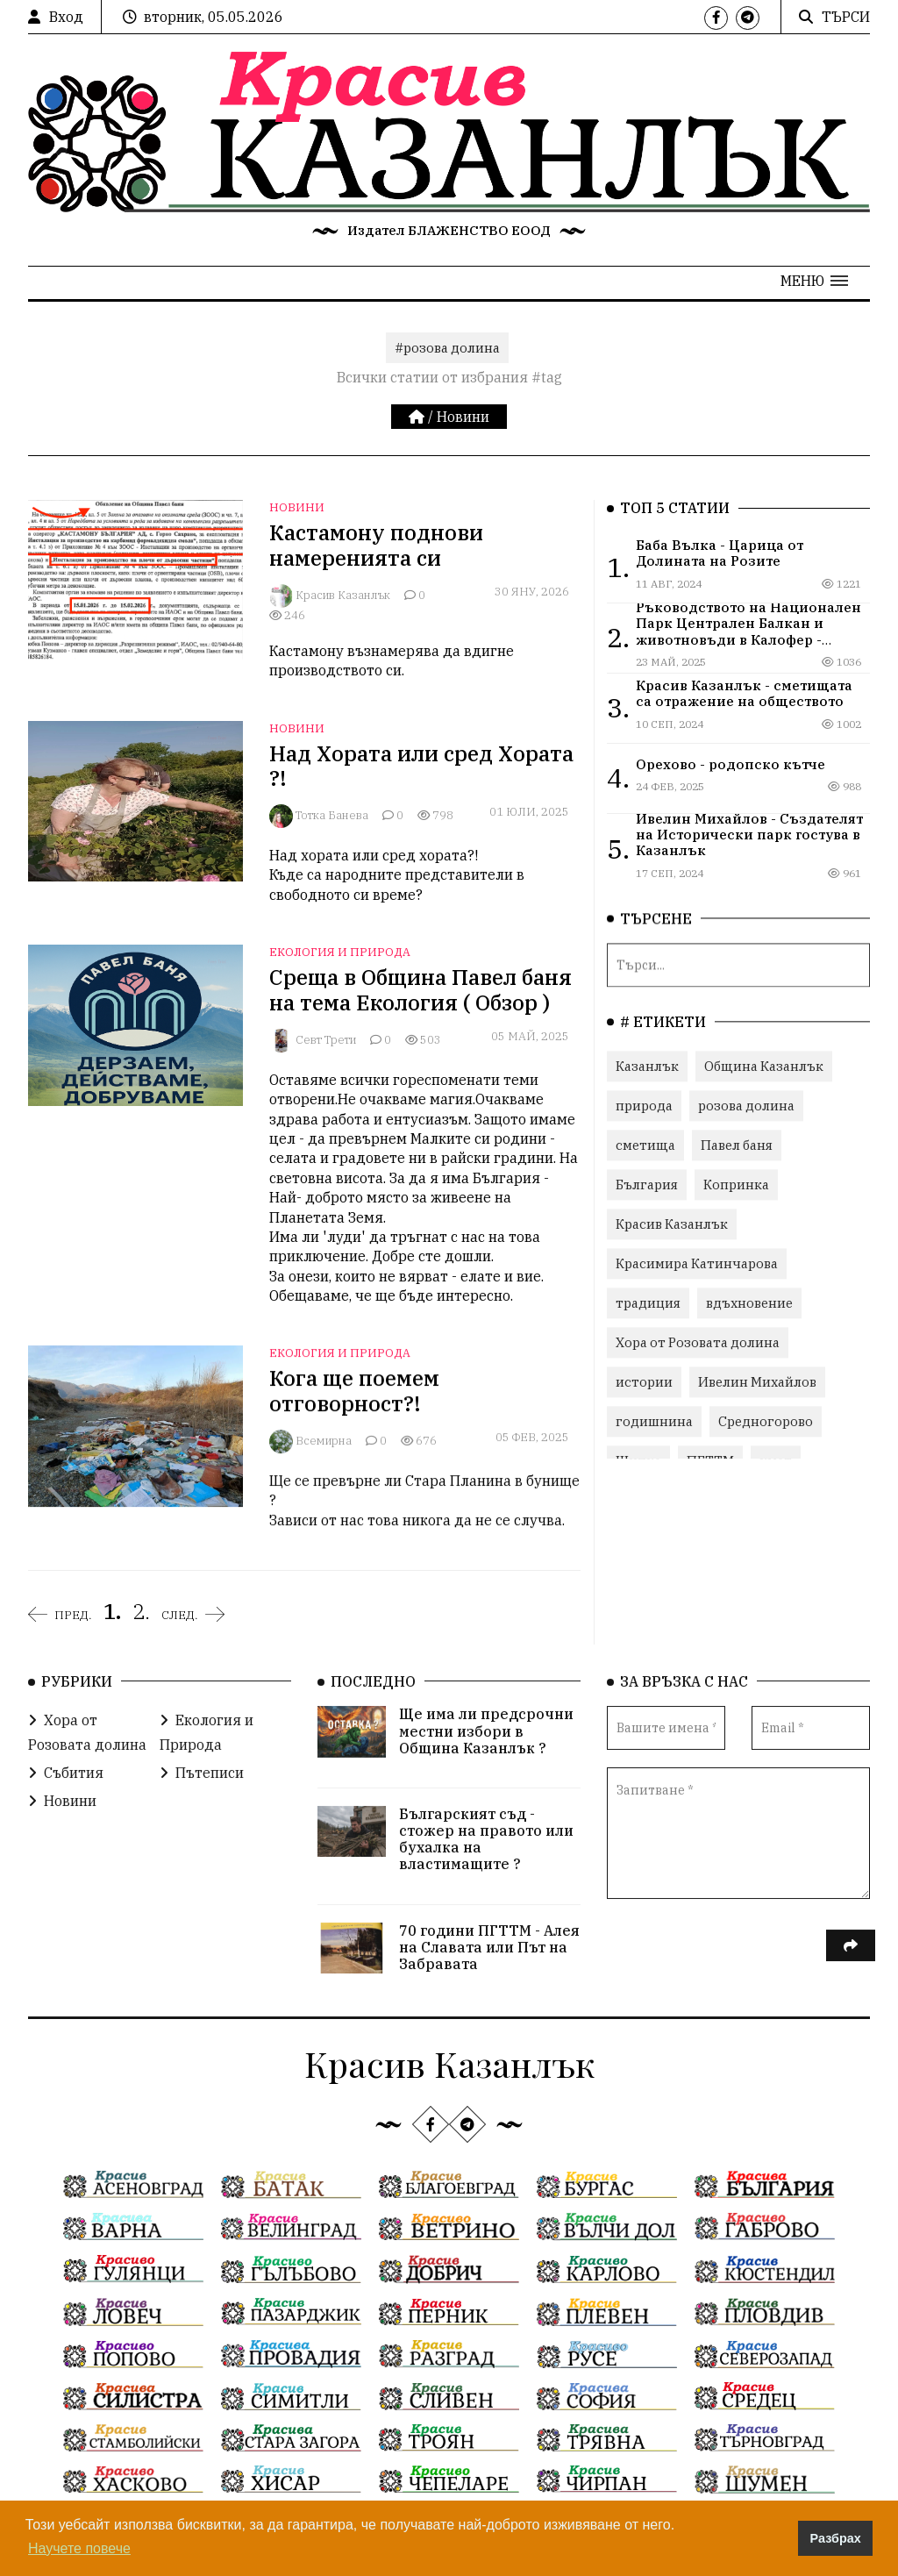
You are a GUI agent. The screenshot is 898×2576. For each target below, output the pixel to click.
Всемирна (324, 1440)
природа (644, 1104)
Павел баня (737, 1144)
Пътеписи (202, 1770)
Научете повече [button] (79, 2548)
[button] (814, 281)
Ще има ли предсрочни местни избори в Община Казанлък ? (486, 1727)
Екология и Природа (339, 952)
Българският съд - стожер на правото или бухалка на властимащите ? (486, 1836)
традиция (648, 1302)
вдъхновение (749, 1302)
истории (644, 1381)
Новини (463, 416)
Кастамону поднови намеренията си (376, 545)
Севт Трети (326, 1039)
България (647, 1183)
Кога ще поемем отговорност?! (354, 1390)
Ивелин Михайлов (757, 1381)
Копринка (736, 1183)
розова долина (746, 1104)
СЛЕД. (179, 1615)
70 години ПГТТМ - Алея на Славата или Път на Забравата (489, 1944)
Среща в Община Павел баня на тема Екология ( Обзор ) (420, 990)
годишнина (654, 1420)
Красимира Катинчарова (697, 1262)
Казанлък (647, 1065)
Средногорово (765, 1420)
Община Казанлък (763, 1065)
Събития (65, 1770)
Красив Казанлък (343, 595)
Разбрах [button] (835, 2538)
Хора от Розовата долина (698, 1341)
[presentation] (740, 1953)
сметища (645, 1144)
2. (141, 1611)
